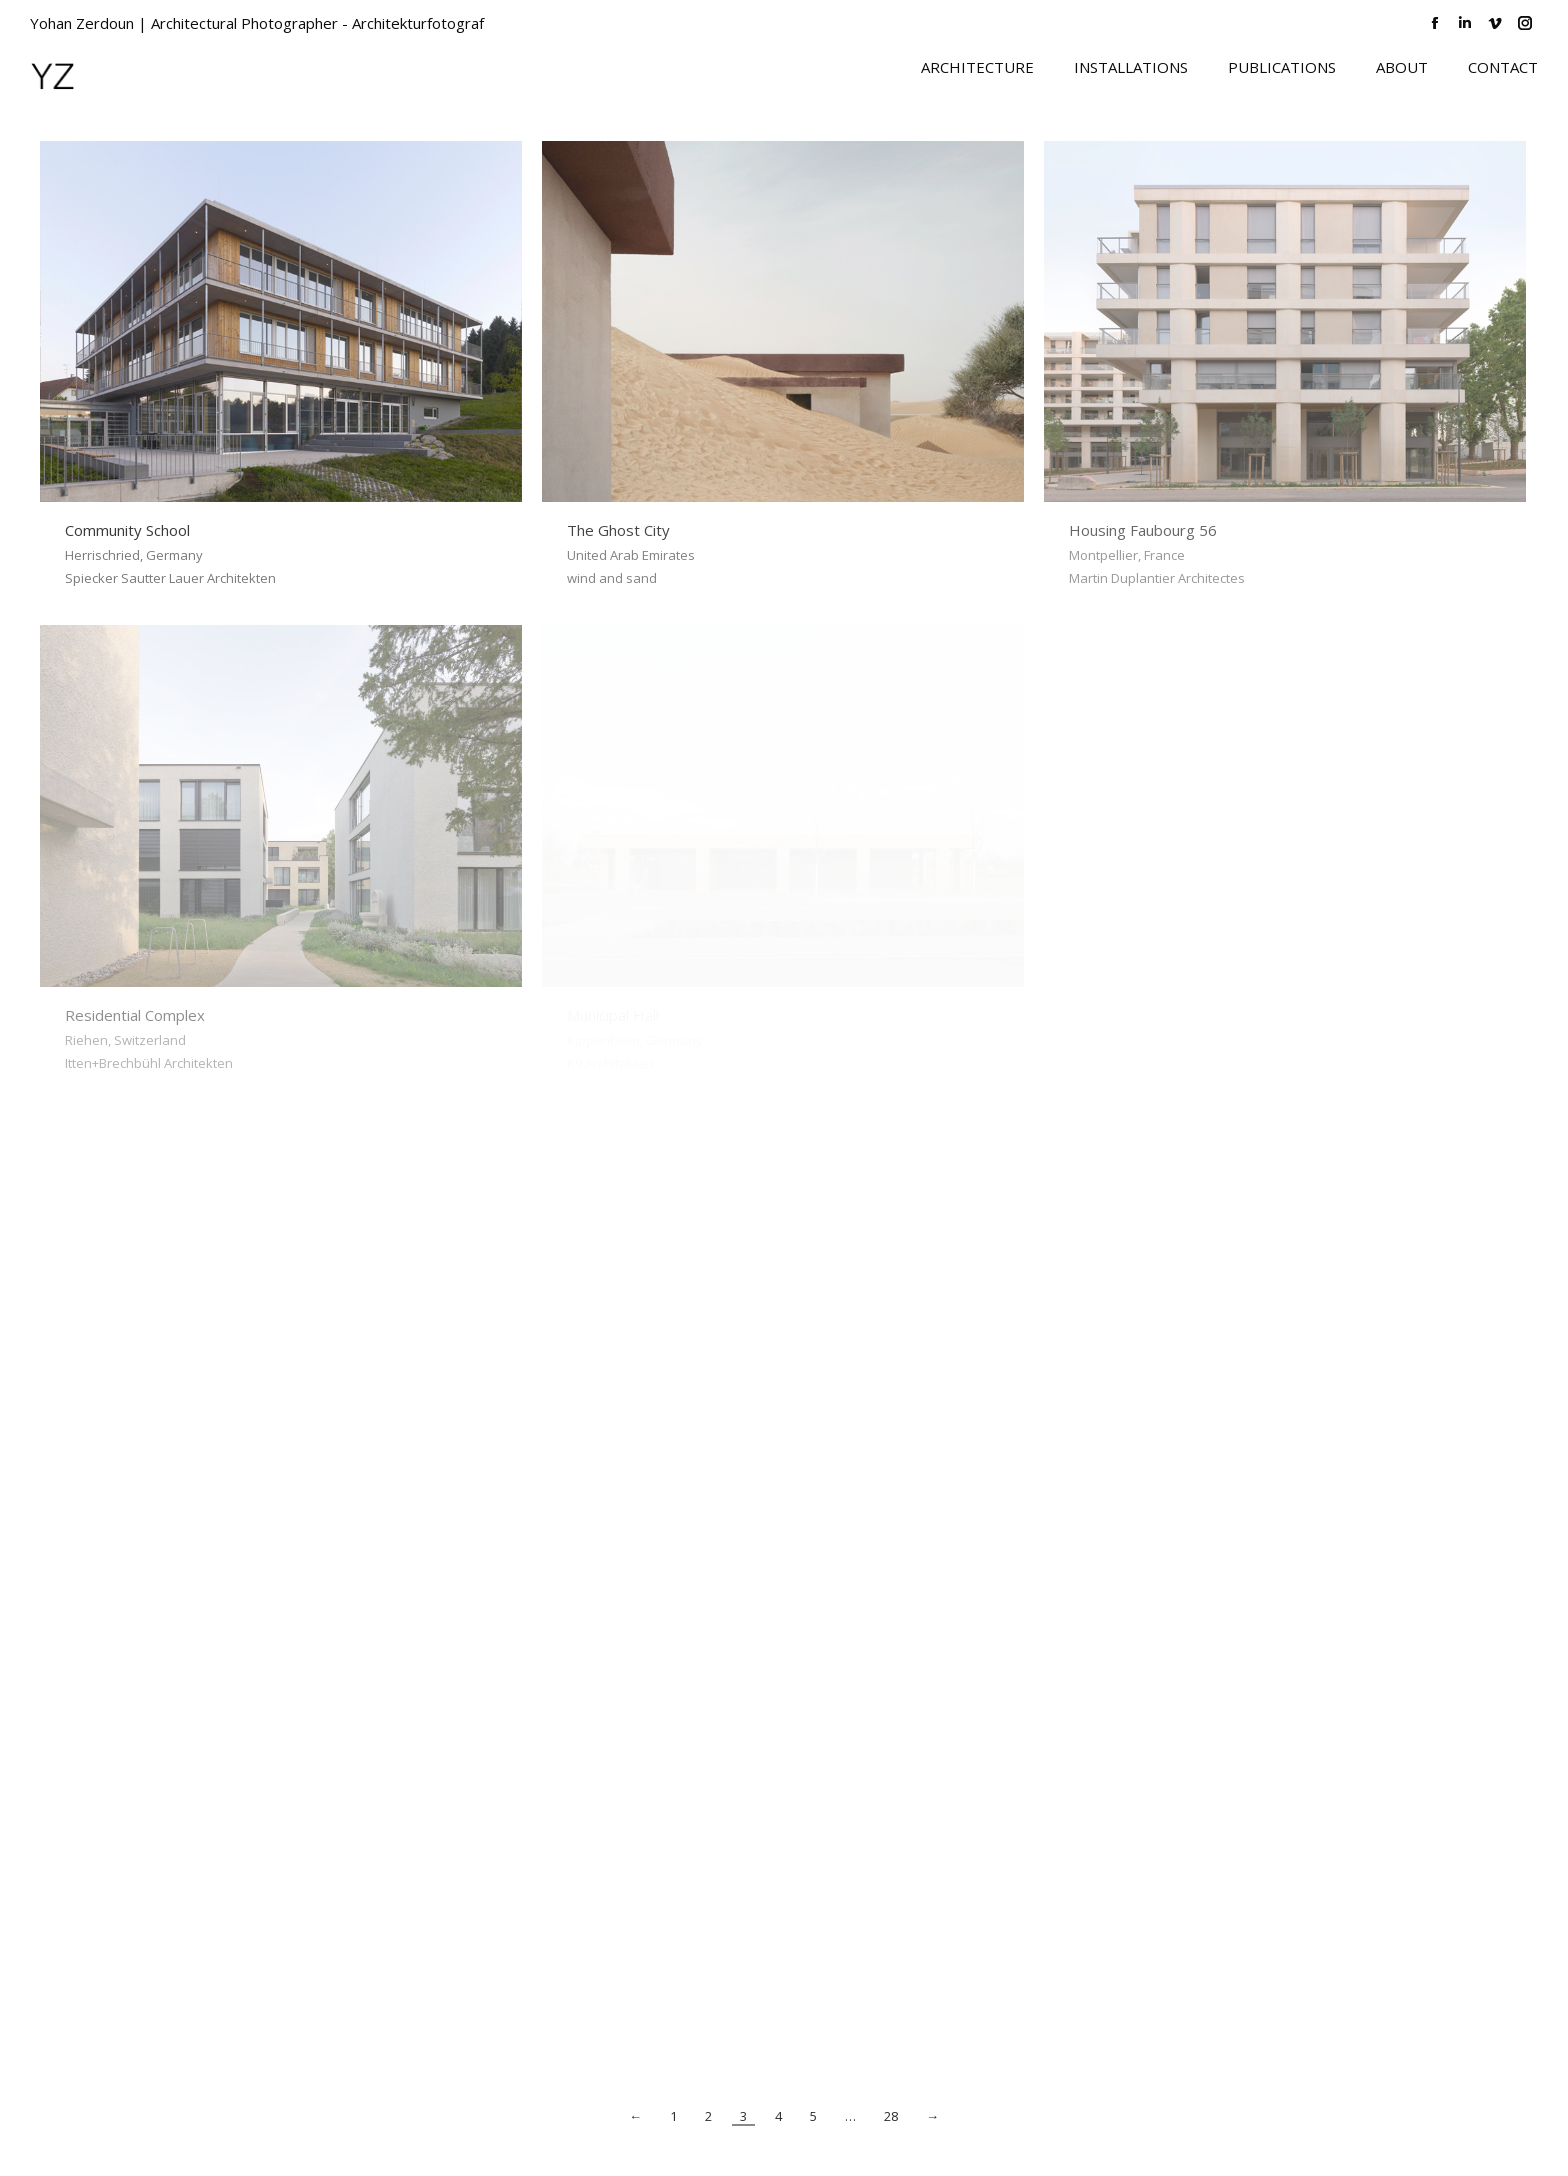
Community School (127, 530)
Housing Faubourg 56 (1143, 530)
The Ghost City (618, 530)
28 (891, 2116)
